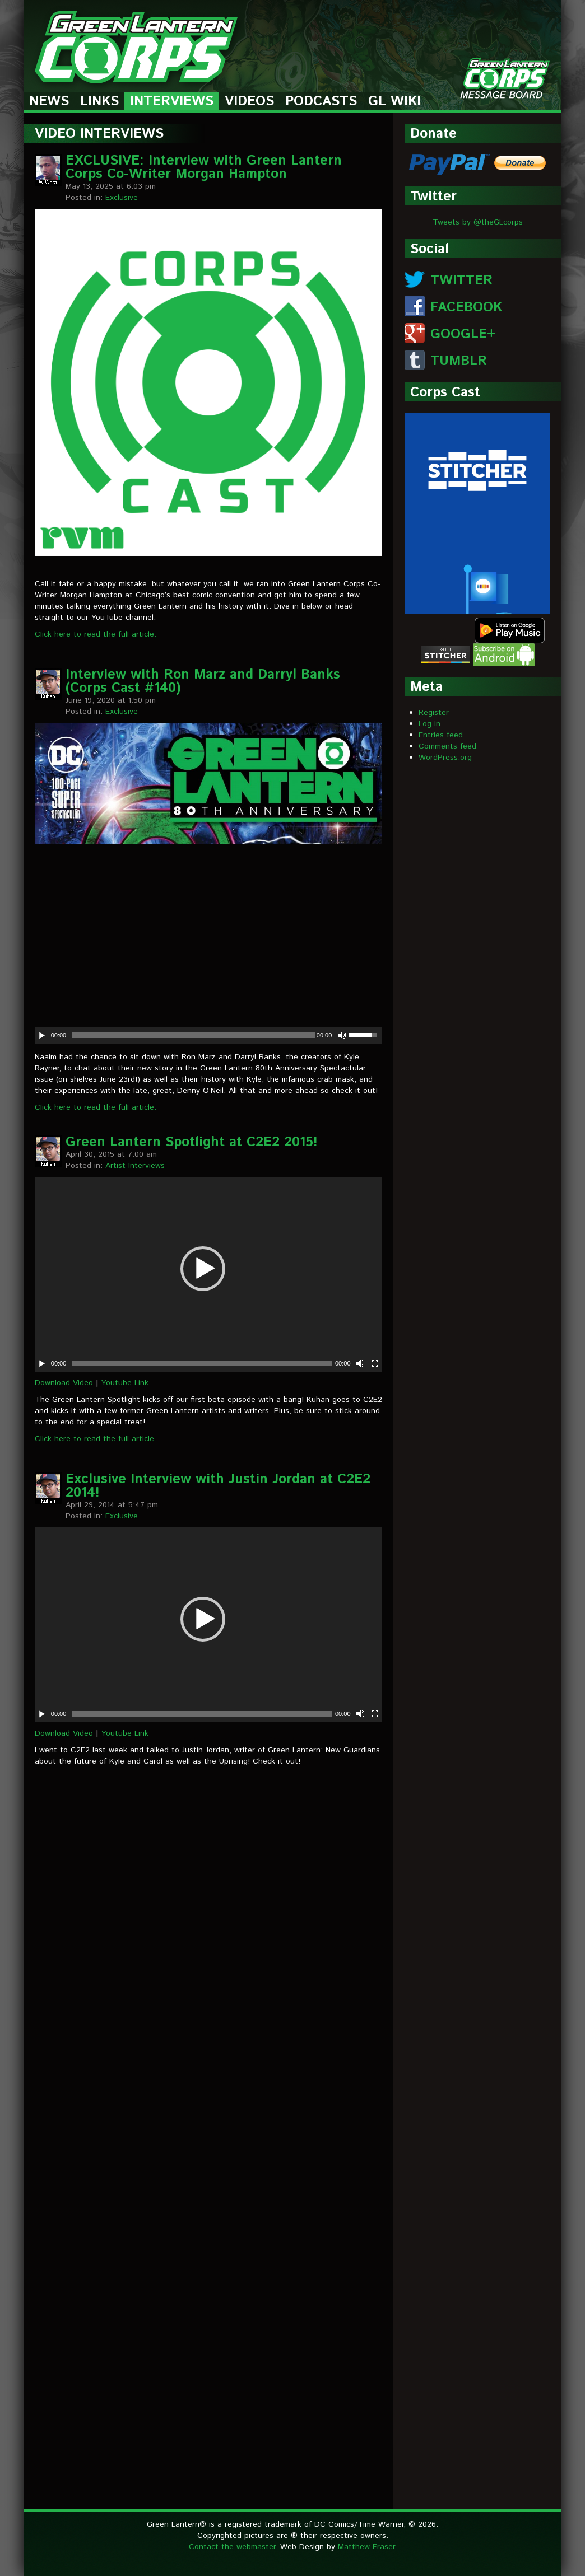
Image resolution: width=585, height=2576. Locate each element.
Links (99, 101)
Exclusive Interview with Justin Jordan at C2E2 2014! (218, 1486)
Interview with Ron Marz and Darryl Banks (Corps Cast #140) (203, 681)
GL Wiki (394, 101)
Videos (249, 101)
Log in (429, 724)
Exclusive (121, 197)
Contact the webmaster (232, 2546)
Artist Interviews (135, 1165)
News (49, 101)
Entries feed (441, 735)
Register (434, 712)
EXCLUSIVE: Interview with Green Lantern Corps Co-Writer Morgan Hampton (204, 167)
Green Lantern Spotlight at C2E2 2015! (192, 1142)
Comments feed (447, 746)
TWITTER (461, 280)
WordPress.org (445, 757)
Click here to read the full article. (95, 634)
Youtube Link (124, 1382)
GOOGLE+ (462, 334)
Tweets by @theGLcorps (478, 222)
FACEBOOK (466, 307)
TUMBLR (458, 361)
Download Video (64, 1382)
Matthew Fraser (366, 2546)
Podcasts (321, 101)
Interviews (171, 101)
